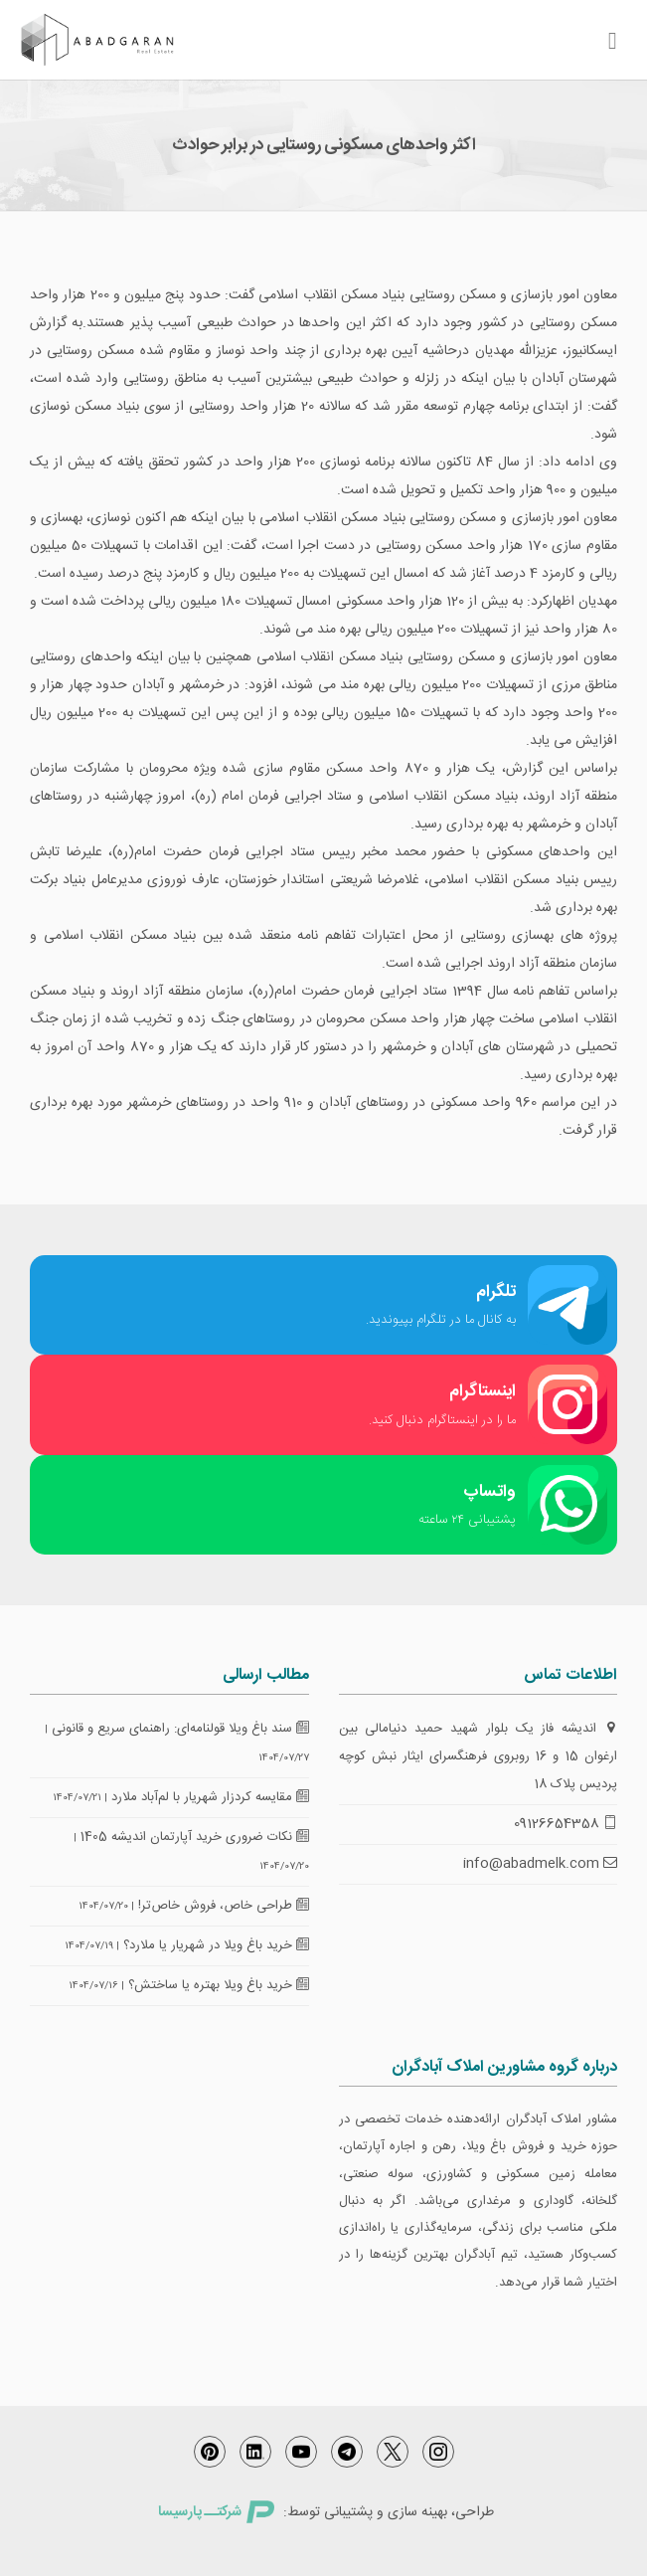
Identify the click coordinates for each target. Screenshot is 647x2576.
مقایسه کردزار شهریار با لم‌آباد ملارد (210, 1797)
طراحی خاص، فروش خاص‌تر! (223, 1906)
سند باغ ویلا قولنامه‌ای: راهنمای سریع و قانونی (180, 1729)
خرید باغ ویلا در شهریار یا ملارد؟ (216, 1945)
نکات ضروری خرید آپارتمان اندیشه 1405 (195, 1837)
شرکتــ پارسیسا (215, 2512)
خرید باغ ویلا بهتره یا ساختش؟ (218, 1985)
